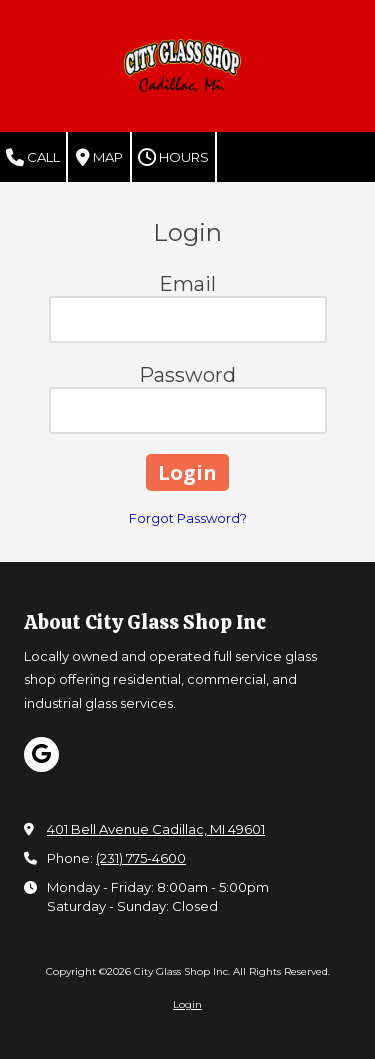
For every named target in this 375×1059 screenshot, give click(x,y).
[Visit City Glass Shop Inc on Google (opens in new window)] (41, 754)
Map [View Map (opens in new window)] (99, 158)
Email (187, 284)
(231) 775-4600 (141, 858)
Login (187, 1004)
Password (187, 375)
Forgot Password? (188, 518)
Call (33, 158)
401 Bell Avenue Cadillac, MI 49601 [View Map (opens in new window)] (156, 829)
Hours (173, 158)
